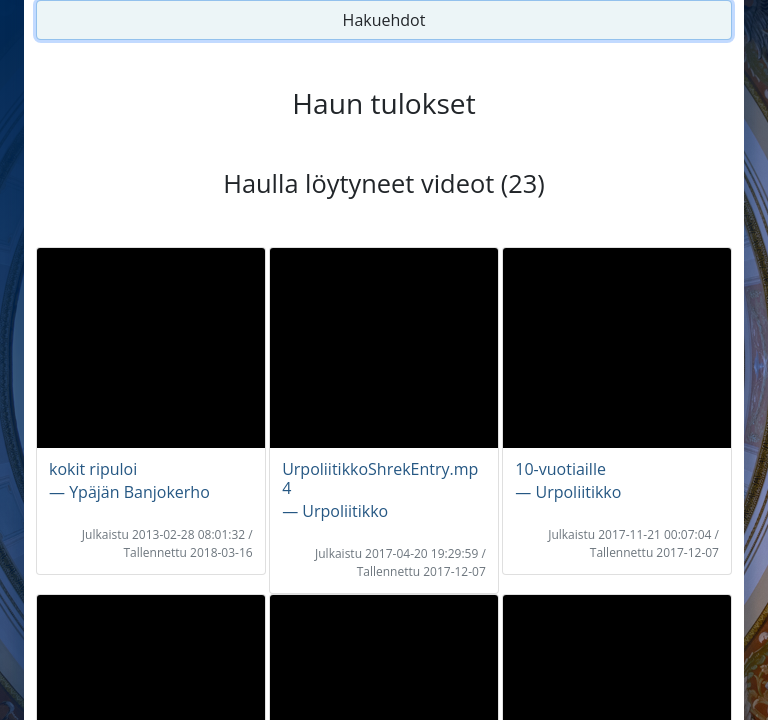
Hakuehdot (384, 20)
